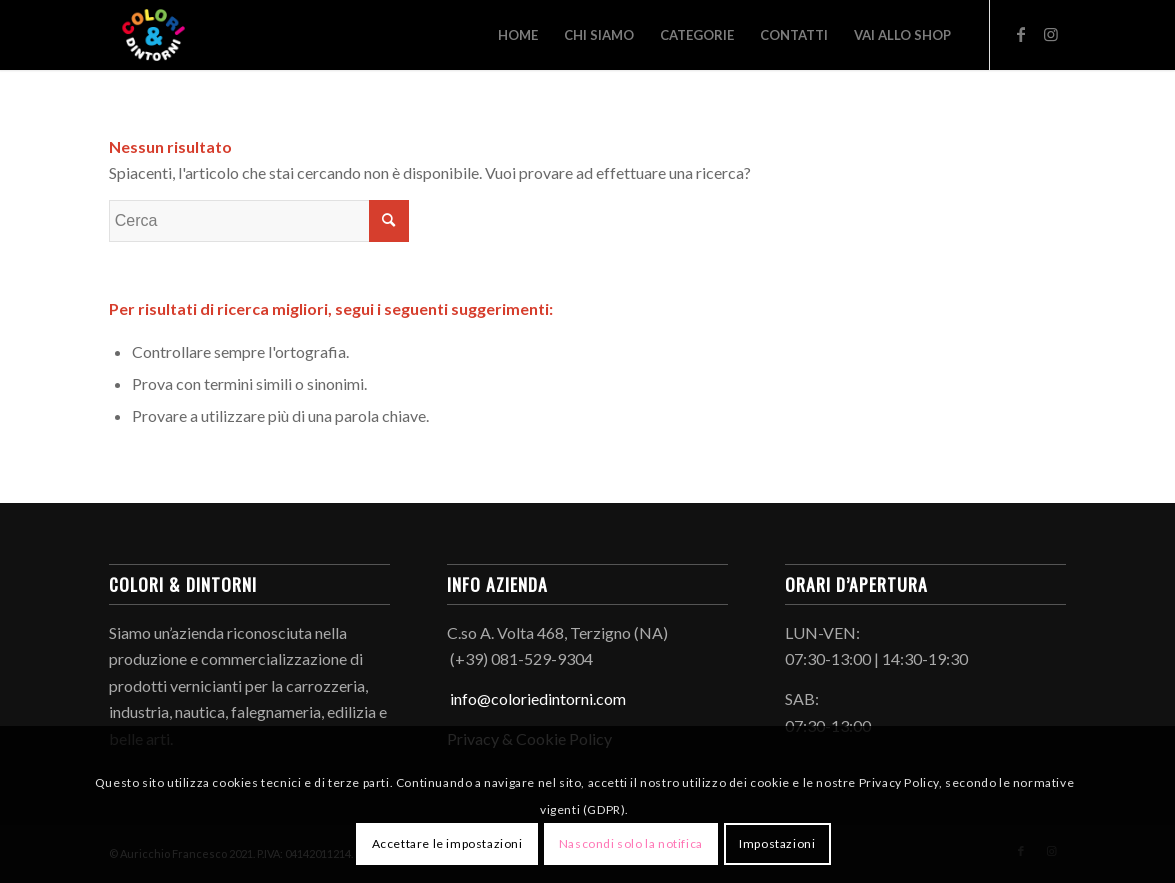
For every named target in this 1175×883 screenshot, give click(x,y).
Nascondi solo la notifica (631, 843)
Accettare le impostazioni (447, 843)
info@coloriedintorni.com (536, 698)
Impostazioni (777, 843)
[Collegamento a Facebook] (1021, 34)
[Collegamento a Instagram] (1051, 34)
